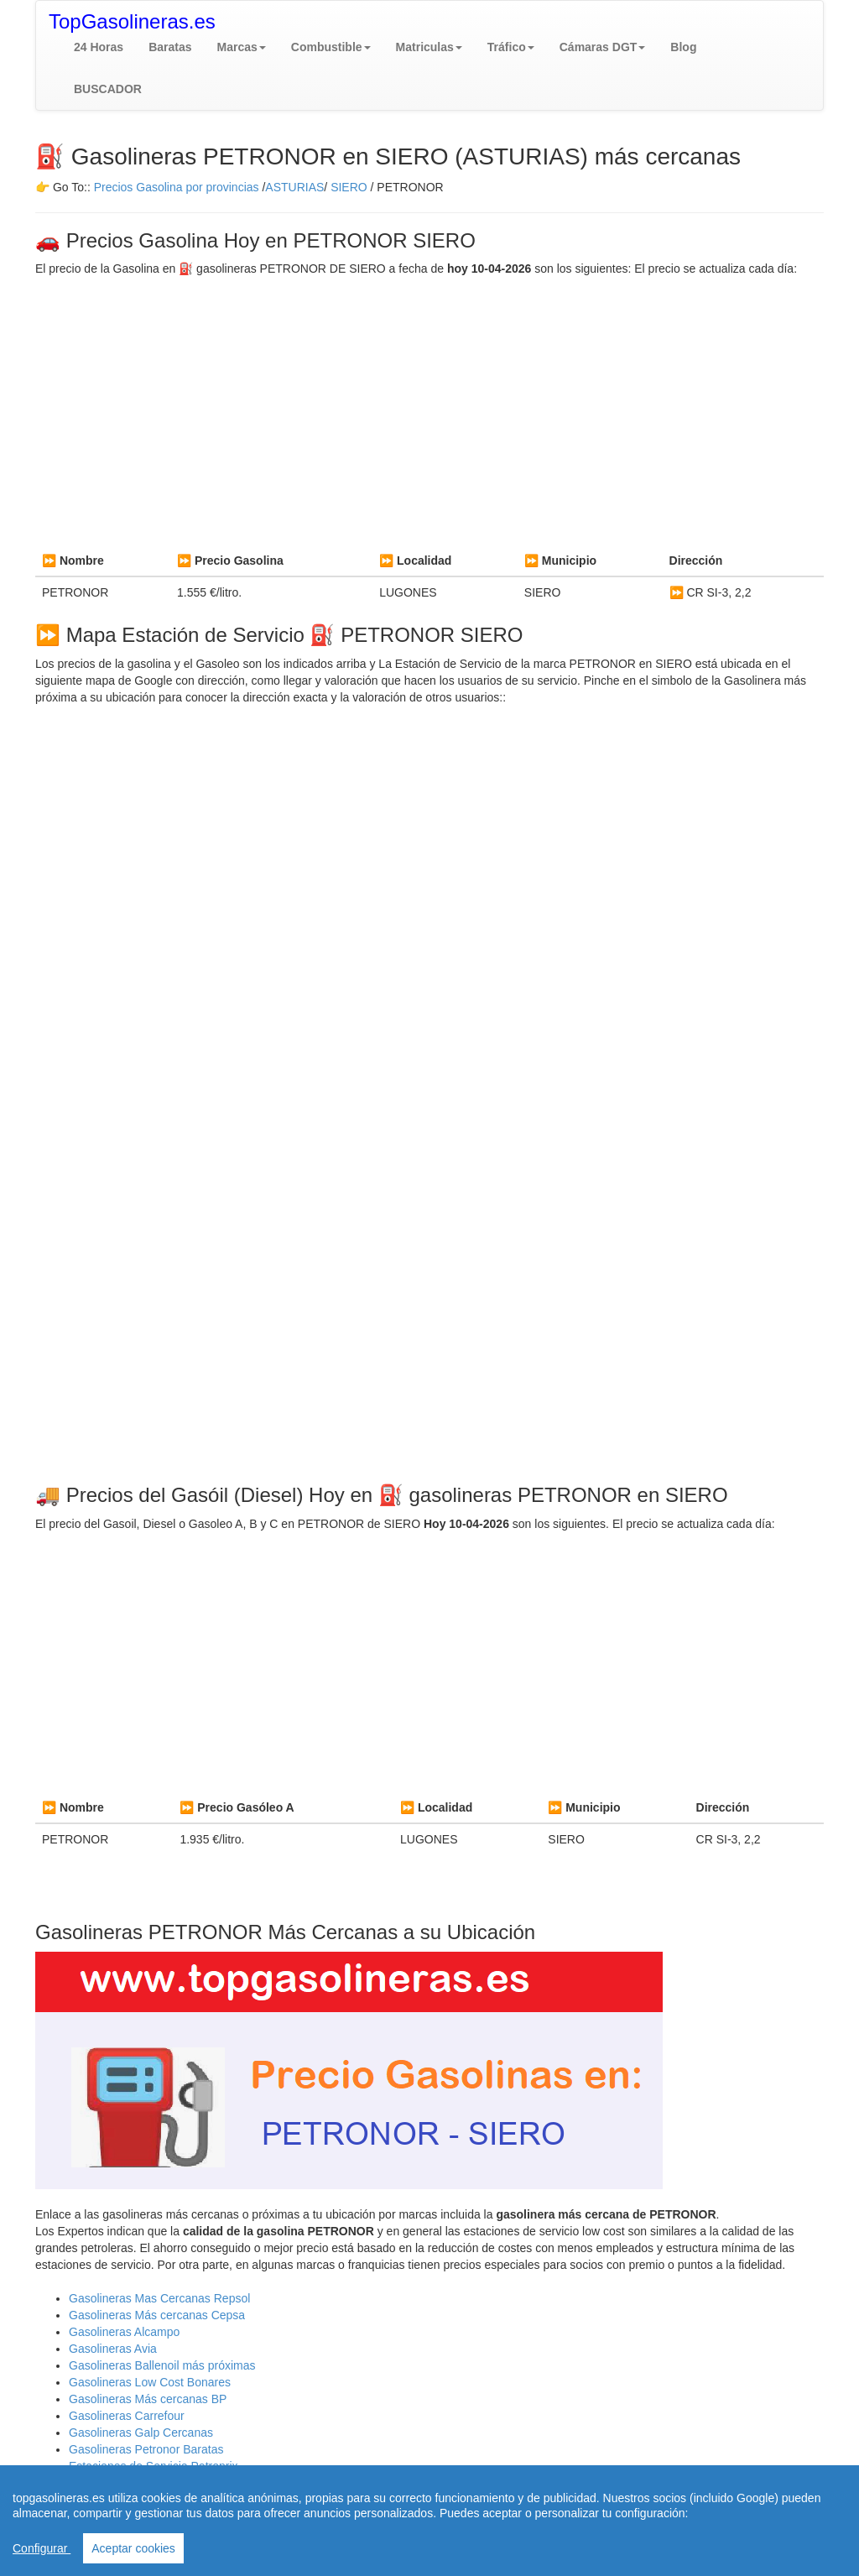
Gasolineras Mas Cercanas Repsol (159, 2298)
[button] (242, 47)
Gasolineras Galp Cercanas (141, 2432)
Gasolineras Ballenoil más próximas (162, 2365)
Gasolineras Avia (113, 2348)
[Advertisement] (429, 411)
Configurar (41, 2548)
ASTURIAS (294, 187)
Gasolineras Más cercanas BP (147, 2399)
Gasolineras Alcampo (124, 2332)
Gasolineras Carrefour (127, 2415)
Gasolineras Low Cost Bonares (150, 2382)
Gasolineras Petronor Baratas (146, 2449)
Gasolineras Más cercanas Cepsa (157, 2315)
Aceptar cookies (133, 2548)
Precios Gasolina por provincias (176, 187)
